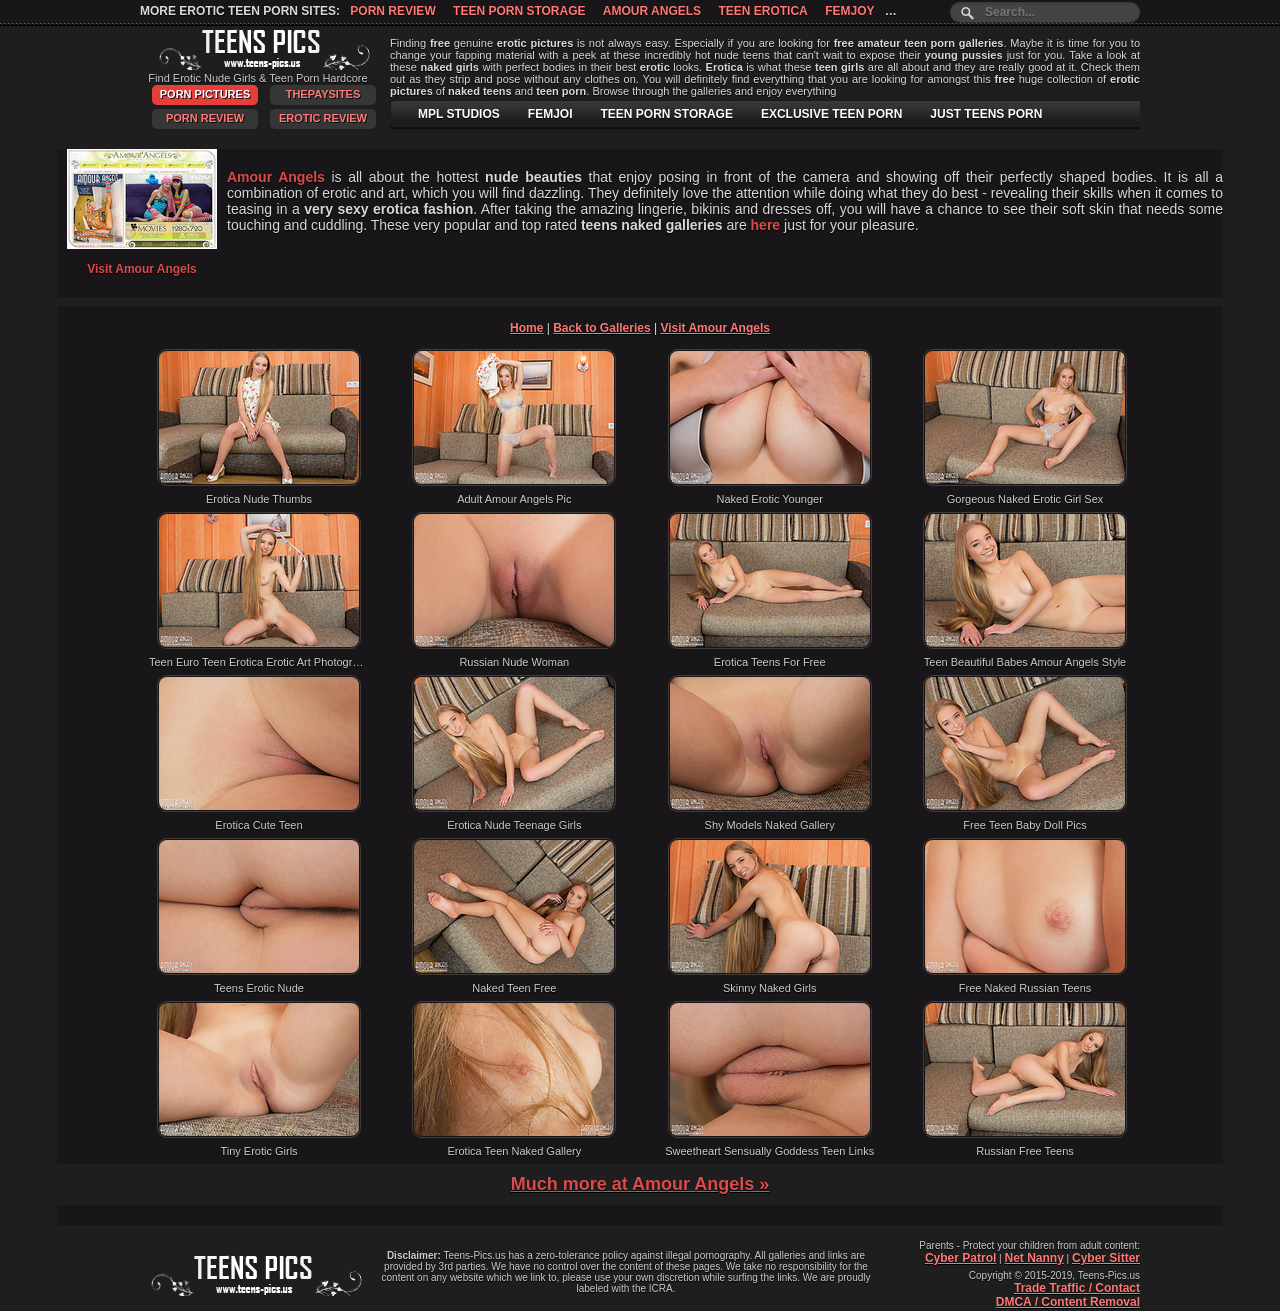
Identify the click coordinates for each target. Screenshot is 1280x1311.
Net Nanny (1033, 1258)
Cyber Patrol (960, 1258)
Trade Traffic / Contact (1077, 1288)
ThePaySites (323, 94)
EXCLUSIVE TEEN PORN (831, 114)
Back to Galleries (601, 328)
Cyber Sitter (1106, 1258)
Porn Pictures (205, 94)
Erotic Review (323, 118)
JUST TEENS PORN (986, 114)
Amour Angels (652, 11)
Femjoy (849, 11)
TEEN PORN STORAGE (666, 114)
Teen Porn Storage (519, 11)
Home (526, 328)
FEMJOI (550, 114)
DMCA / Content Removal (1068, 1302)
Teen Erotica (762, 11)
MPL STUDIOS (459, 114)
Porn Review (392, 11)
